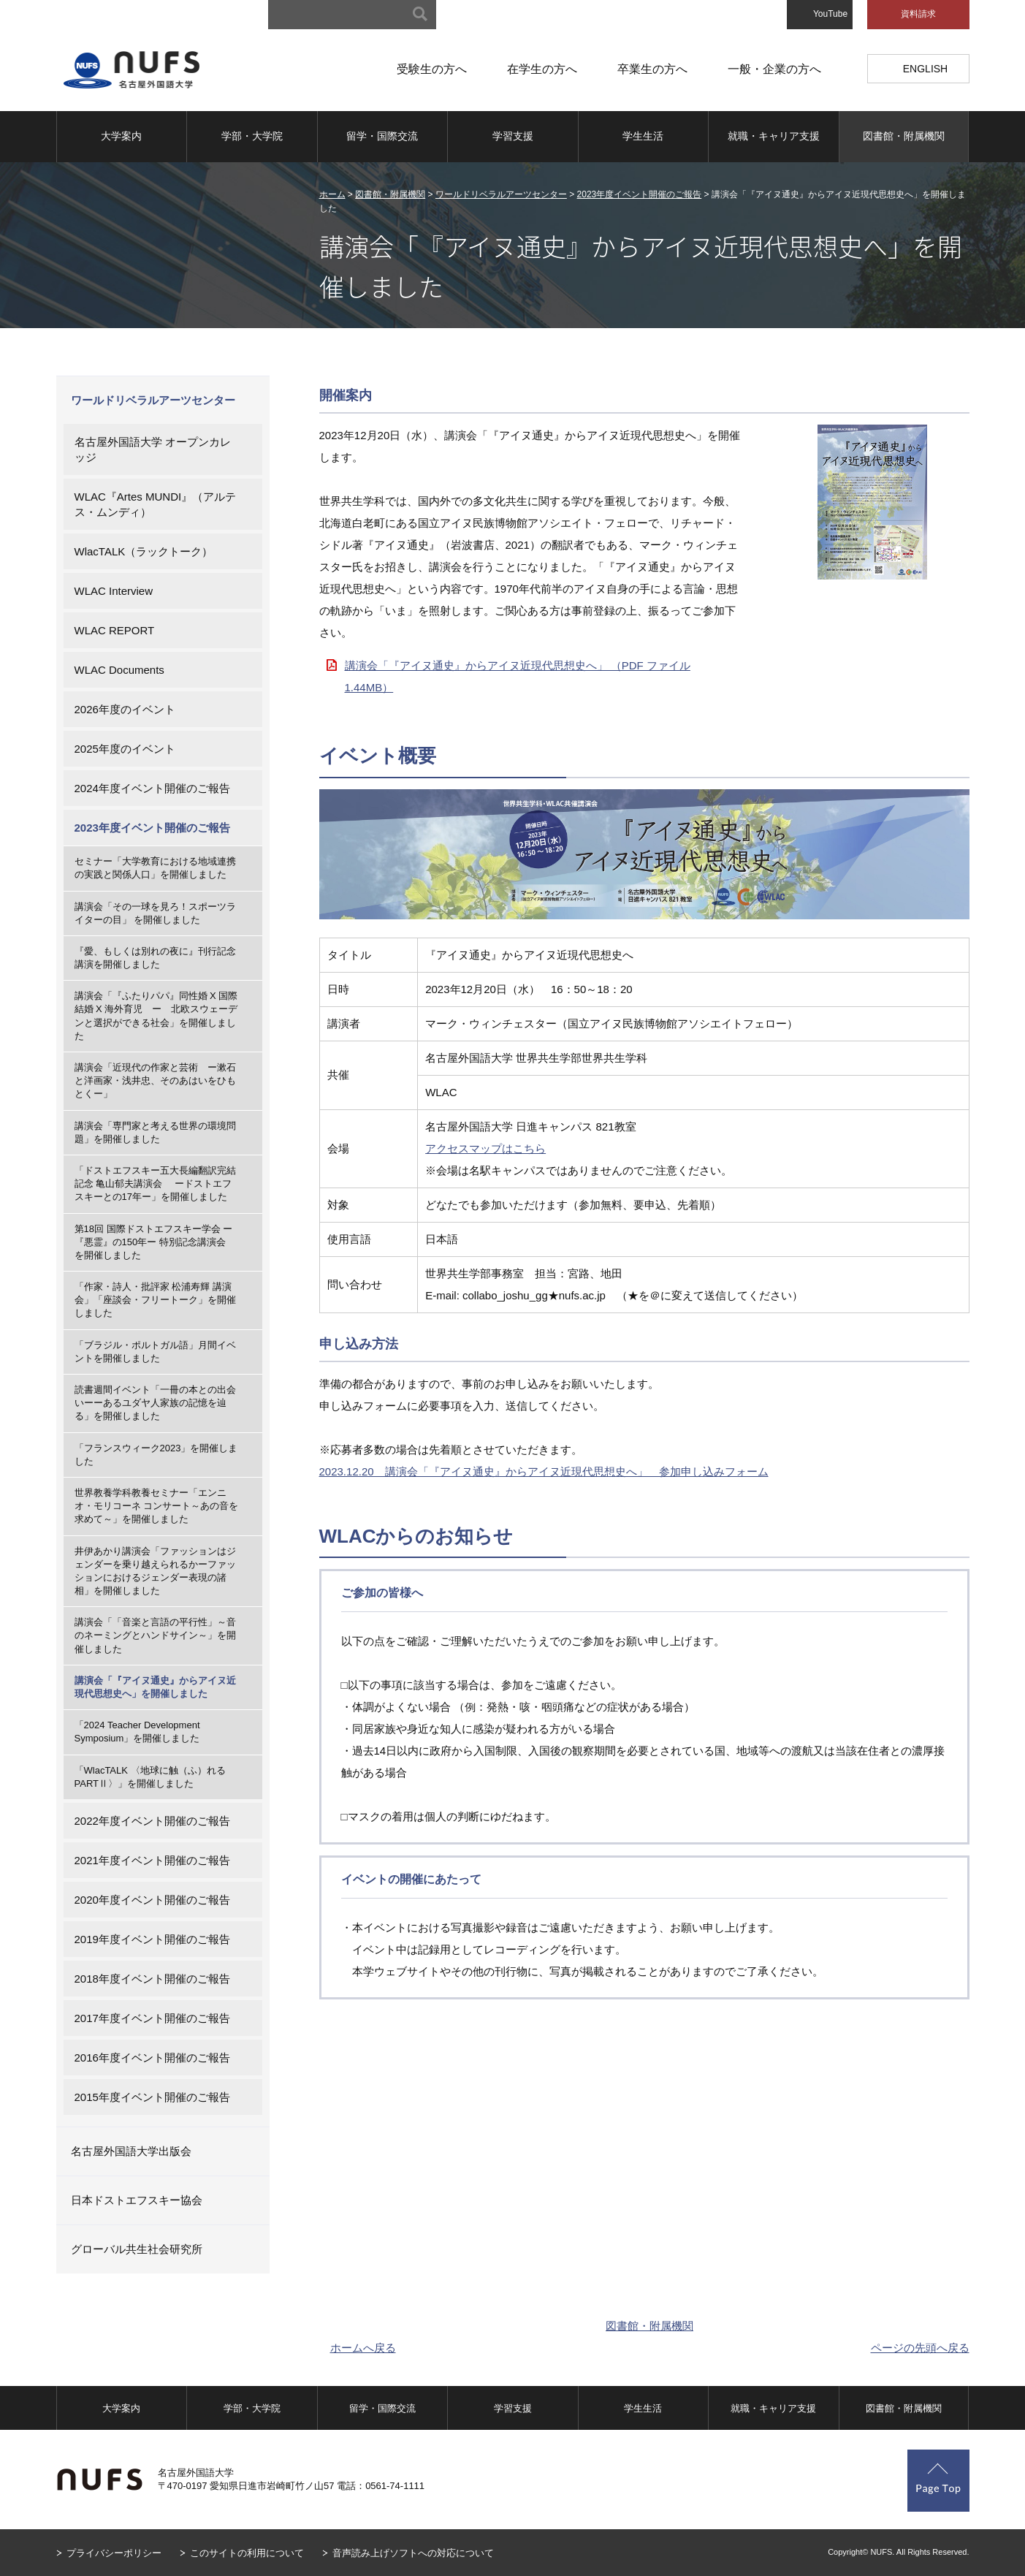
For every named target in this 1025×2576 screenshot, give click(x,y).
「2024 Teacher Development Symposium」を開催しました (137, 1732)
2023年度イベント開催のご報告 (639, 194)
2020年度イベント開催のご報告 (152, 1899)
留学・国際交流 (382, 136)
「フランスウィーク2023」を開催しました (156, 1455)
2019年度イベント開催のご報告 (152, 1939)
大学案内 (121, 136)
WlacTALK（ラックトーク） (144, 551)
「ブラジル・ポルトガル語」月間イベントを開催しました (155, 1352)
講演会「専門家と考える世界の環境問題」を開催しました (155, 1132)
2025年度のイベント (125, 748)
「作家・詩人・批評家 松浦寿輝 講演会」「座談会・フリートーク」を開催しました (155, 1299)
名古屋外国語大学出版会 (131, 2151)
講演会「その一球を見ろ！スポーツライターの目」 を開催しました (155, 913)
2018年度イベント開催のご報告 (152, 1978)
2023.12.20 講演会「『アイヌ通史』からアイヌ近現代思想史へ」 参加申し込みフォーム (544, 1471)
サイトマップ (491, 15)
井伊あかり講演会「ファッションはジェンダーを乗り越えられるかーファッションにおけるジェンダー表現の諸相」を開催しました (155, 1571)
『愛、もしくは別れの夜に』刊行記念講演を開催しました (155, 958)
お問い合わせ (746, 15)
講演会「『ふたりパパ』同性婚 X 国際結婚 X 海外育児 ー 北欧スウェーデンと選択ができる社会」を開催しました (156, 1015)
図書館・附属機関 (904, 136)
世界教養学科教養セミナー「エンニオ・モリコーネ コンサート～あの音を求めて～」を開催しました (157, 1505)
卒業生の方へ (652, 69)
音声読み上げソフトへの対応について (413, 2552)
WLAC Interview (114, 591)
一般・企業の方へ (774, 69)
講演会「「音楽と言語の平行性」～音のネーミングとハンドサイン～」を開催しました (155, 1635)
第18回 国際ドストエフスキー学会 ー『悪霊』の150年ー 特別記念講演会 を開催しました (155, 1242)
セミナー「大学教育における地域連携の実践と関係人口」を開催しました (155, 868)
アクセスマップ (665, 15)
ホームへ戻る (363, 2347)
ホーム (332, 194)
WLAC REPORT (115, 630)
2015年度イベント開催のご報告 (152, 2097)
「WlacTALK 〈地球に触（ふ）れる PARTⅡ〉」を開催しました (155, 1777)
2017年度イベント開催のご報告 (152, 2018)
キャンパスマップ (576, 15)
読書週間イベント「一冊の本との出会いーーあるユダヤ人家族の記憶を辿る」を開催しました (155, 1402)
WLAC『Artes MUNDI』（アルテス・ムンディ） (156, 504)
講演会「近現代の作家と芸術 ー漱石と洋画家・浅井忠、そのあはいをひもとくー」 (155, 1080)
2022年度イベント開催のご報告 (152, 1821)
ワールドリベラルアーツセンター (501, 194)
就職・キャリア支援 (774, 136)
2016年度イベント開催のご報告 (152, 2057)
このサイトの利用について (247, 2552)
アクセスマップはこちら (485, 1148)
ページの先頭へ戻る (920, 2347)
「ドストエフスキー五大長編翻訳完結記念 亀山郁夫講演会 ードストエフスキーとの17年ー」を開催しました (155, 1183)
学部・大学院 (252, 136)
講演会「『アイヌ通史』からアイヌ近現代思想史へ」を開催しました (155, 1687)
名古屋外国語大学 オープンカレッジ (153, 449)
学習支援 (512, 136)
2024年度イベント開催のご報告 (152, 788)
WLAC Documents (119, 670)
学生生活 (642, 136)
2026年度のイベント (125, 709)
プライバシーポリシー (113, 2552)
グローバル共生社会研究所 (136, 2249)
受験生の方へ (432, 69)
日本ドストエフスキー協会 (136, 2200)
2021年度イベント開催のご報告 (152, 1860)
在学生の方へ (542, 69)
